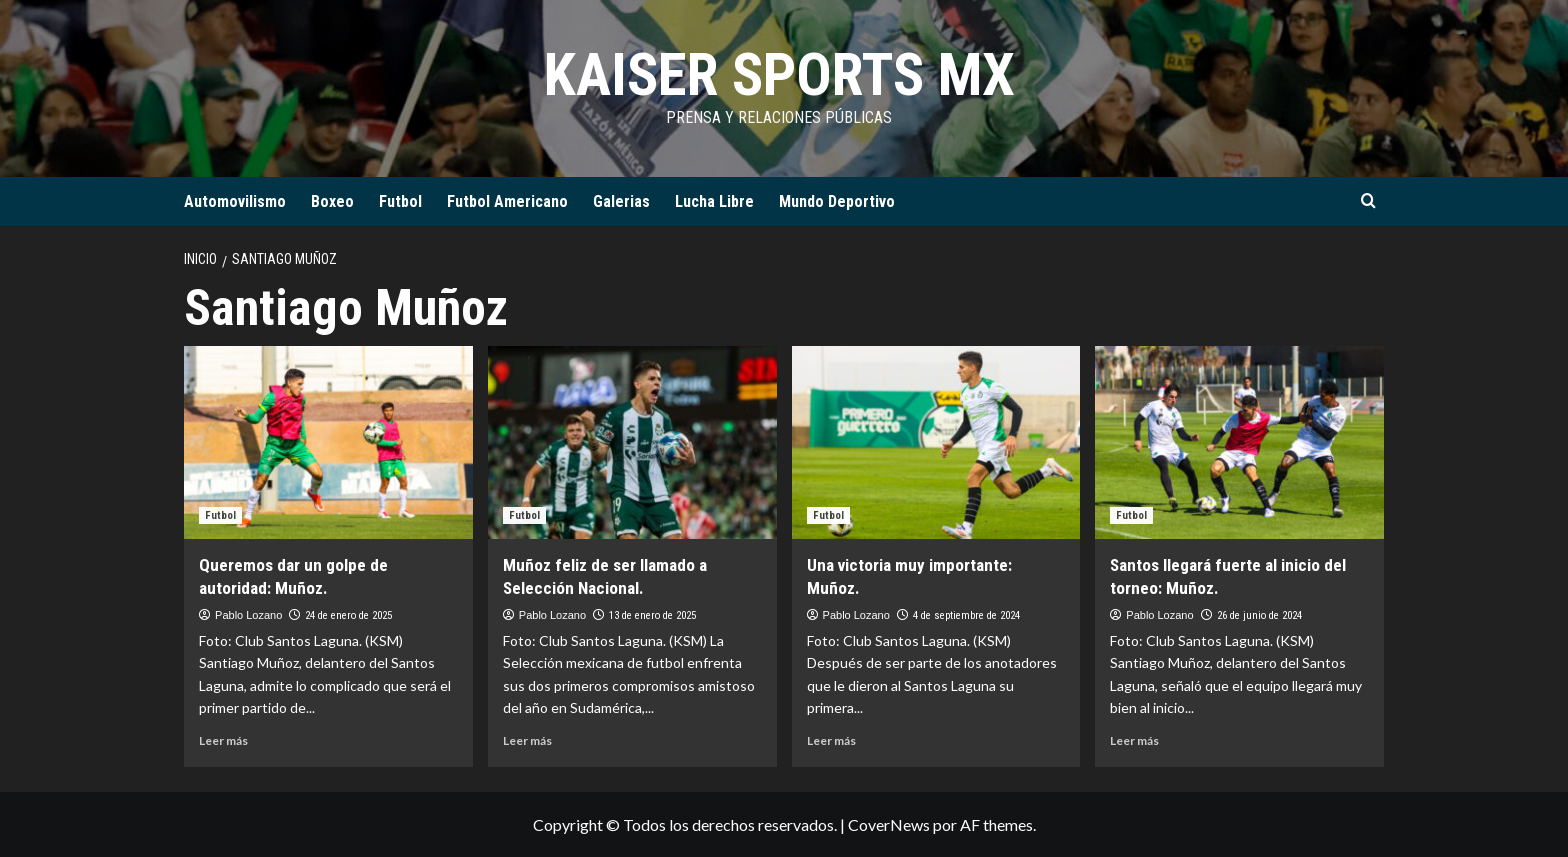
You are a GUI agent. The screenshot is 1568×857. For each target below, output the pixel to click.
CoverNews (889, 824)
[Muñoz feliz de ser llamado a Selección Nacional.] (632, 442)
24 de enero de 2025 (348, 615)
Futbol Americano (507, 201)
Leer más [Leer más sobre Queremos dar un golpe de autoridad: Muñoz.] (223, 740)
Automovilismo (235, 201)
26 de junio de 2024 (1259, 615)
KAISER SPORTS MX (779, 74)
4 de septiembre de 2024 (966, 615)
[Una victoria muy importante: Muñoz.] (936, 442)
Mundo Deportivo (837, 201)
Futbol (400, 201)
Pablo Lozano (248, 615)
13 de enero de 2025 (652, 615)
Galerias (621, 201)
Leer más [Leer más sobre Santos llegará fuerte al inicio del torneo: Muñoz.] (1134, 740)
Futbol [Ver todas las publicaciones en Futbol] (220, 515)
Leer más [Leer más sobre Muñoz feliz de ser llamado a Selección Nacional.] (527, 740)
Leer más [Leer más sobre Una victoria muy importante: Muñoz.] (831, 740)
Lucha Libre (714, 201)
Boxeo (332, 201)
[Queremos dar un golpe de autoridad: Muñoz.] (328, 442)
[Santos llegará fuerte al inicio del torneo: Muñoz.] (1239, 442)
